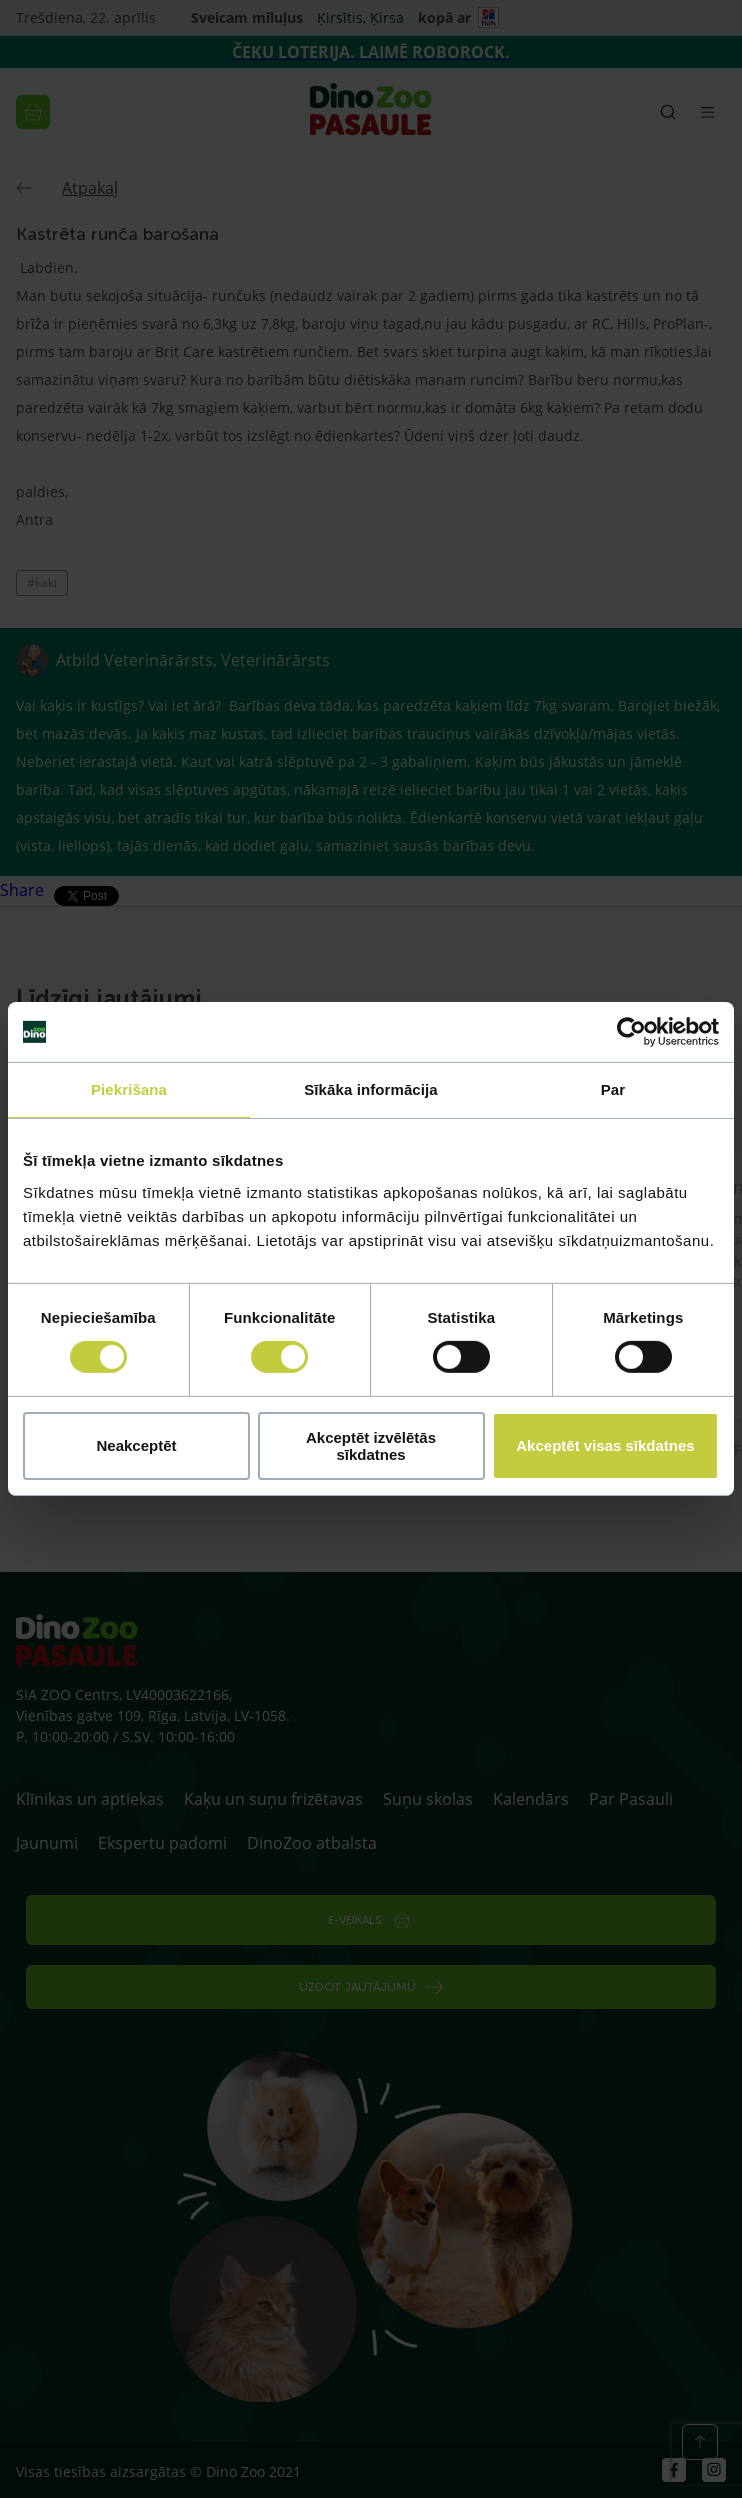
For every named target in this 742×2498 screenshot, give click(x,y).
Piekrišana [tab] (129, 1089)
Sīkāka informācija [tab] (371, 1089)
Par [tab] (613, 1089)
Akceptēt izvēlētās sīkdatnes (371, 1446)
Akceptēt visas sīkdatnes (605, 1445)
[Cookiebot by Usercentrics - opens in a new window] (631, 1032)
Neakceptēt (136, 1445)
